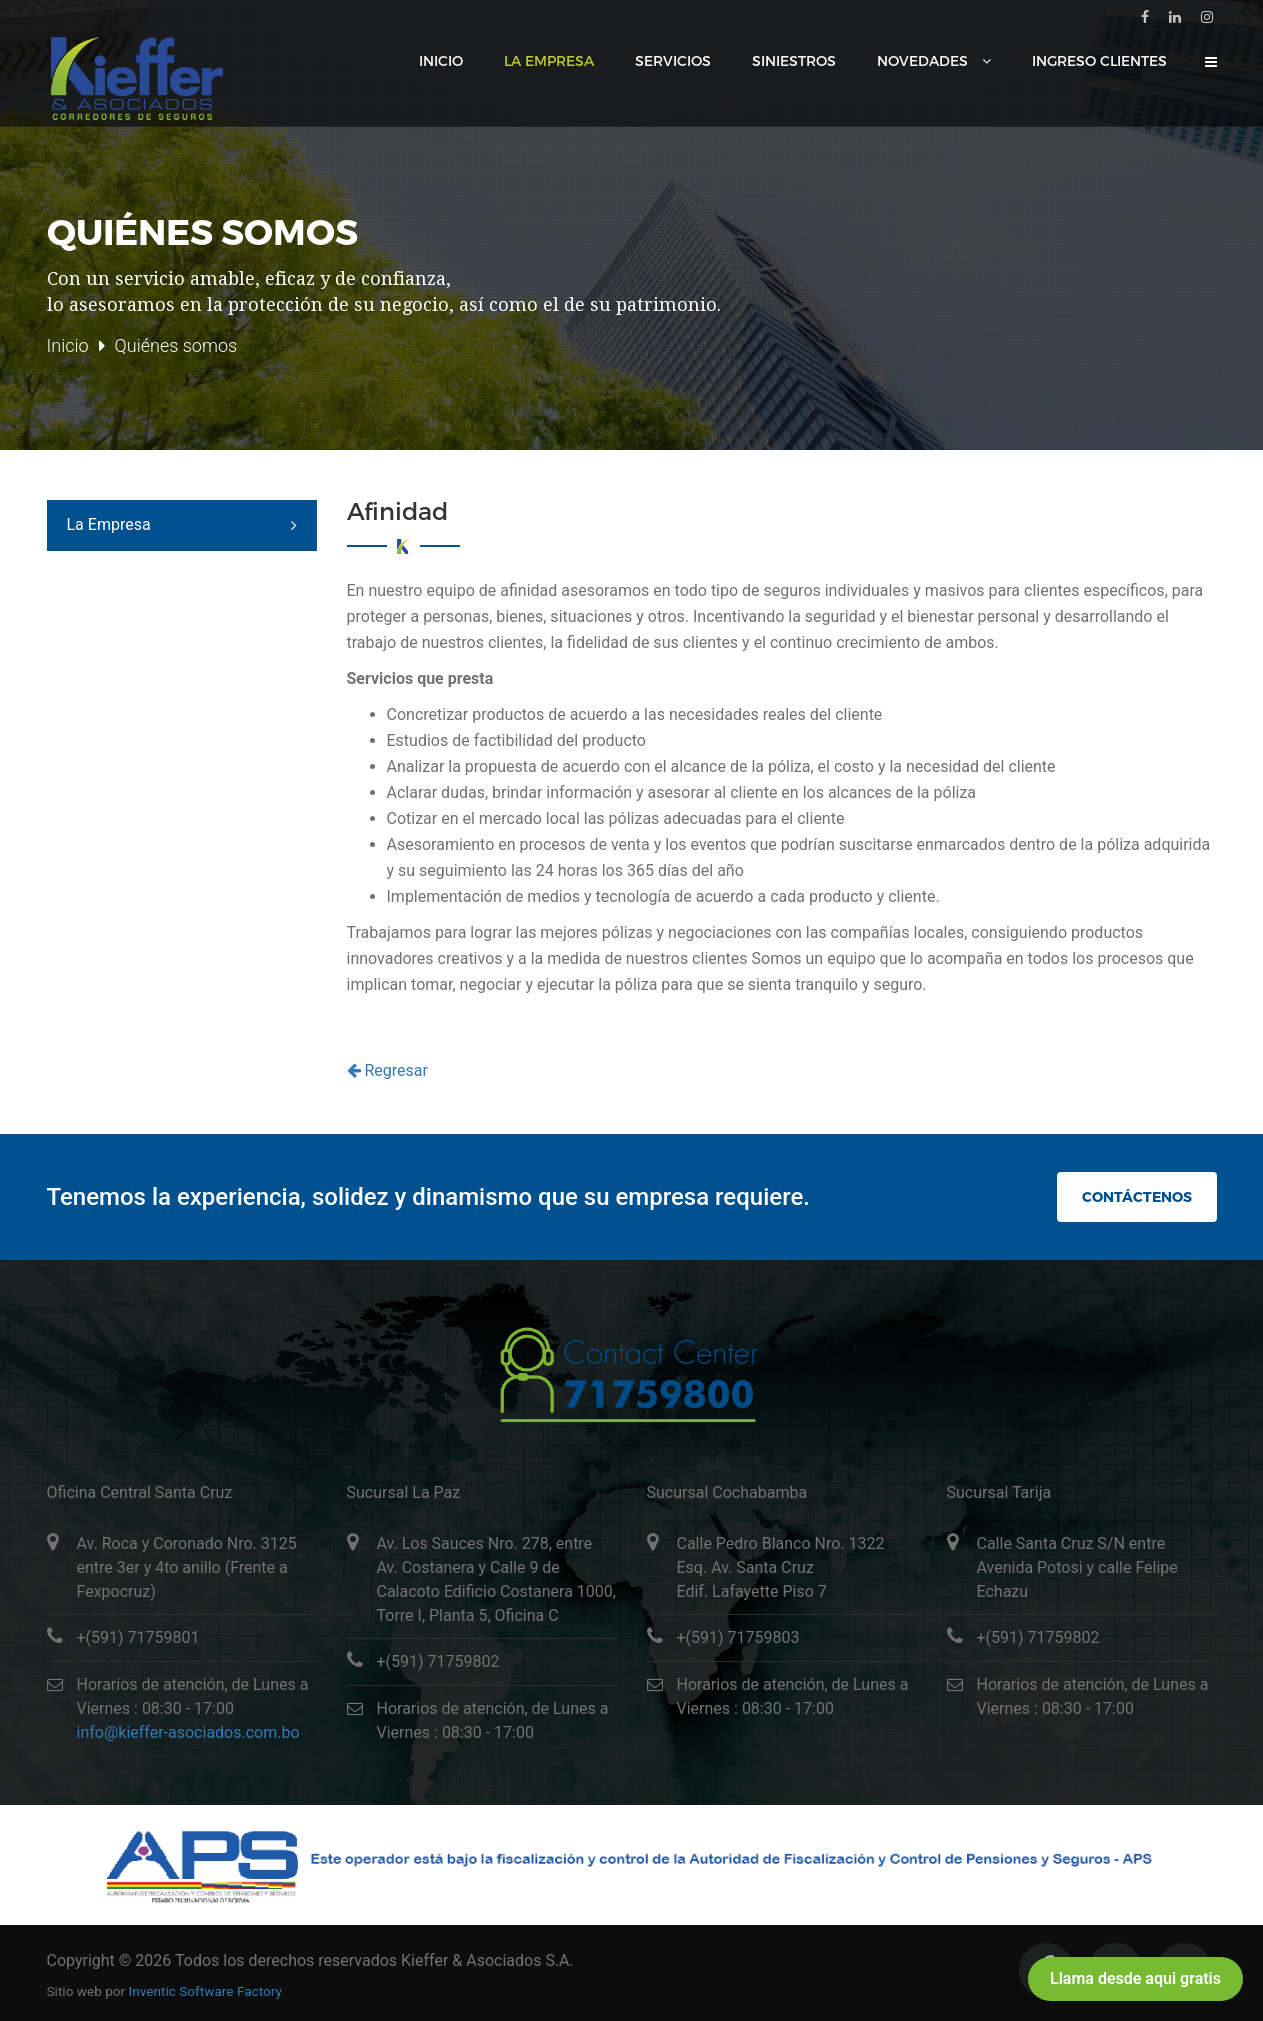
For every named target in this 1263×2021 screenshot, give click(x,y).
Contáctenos (1136, 1196)
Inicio (441, 60)
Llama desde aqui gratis (1135, 1978)
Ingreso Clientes (1099, 60)
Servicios (673, 60)
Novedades (924, 61)
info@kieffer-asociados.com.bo (188, 1732)
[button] (1211, 61)
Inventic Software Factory (205, 1991)
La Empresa (549, 60)
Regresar (387, 1070)
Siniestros (794, 60)
